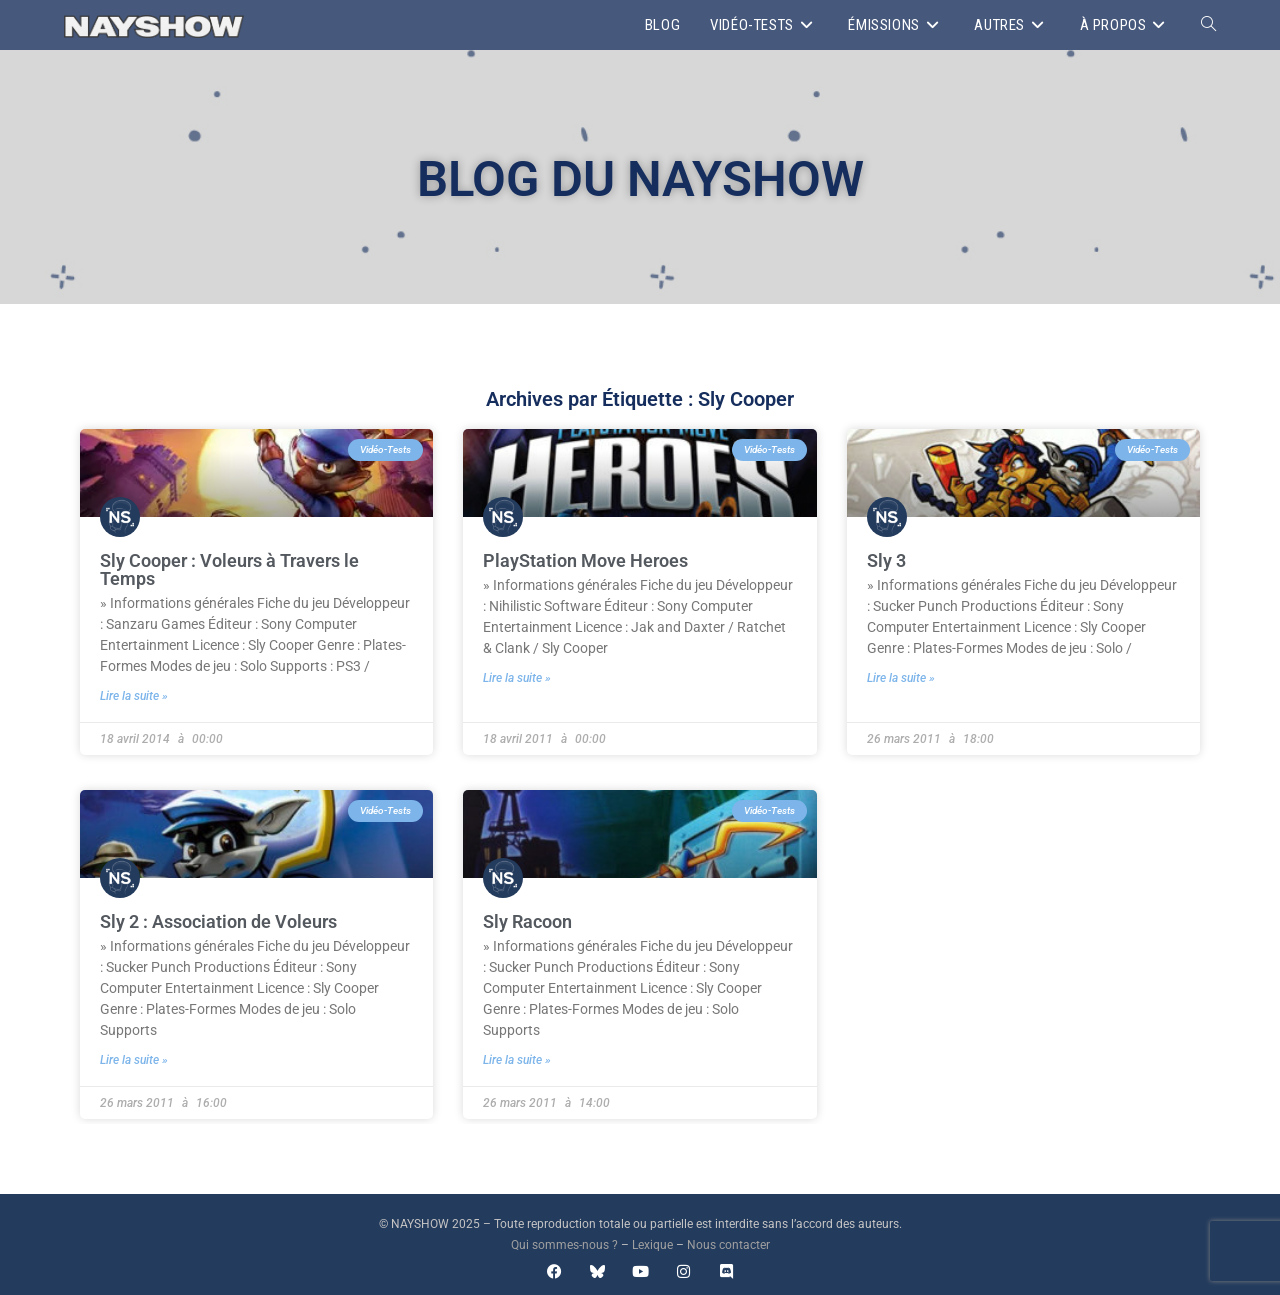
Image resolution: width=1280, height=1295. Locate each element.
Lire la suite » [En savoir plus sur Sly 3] (901, 678)
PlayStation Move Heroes (585, 560)
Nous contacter (728, 1245)
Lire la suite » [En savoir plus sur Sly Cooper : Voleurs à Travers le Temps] (134, 696)
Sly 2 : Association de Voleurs (218, 921)
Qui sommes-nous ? (564, 1245)
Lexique (652, 1245)
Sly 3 (886, 560)
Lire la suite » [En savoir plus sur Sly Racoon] (517, 1060)
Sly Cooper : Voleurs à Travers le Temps (229, 569)
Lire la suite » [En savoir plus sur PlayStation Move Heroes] (517, 678)
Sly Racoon (527, 921)
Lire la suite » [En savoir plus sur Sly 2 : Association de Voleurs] (134, 1060)
